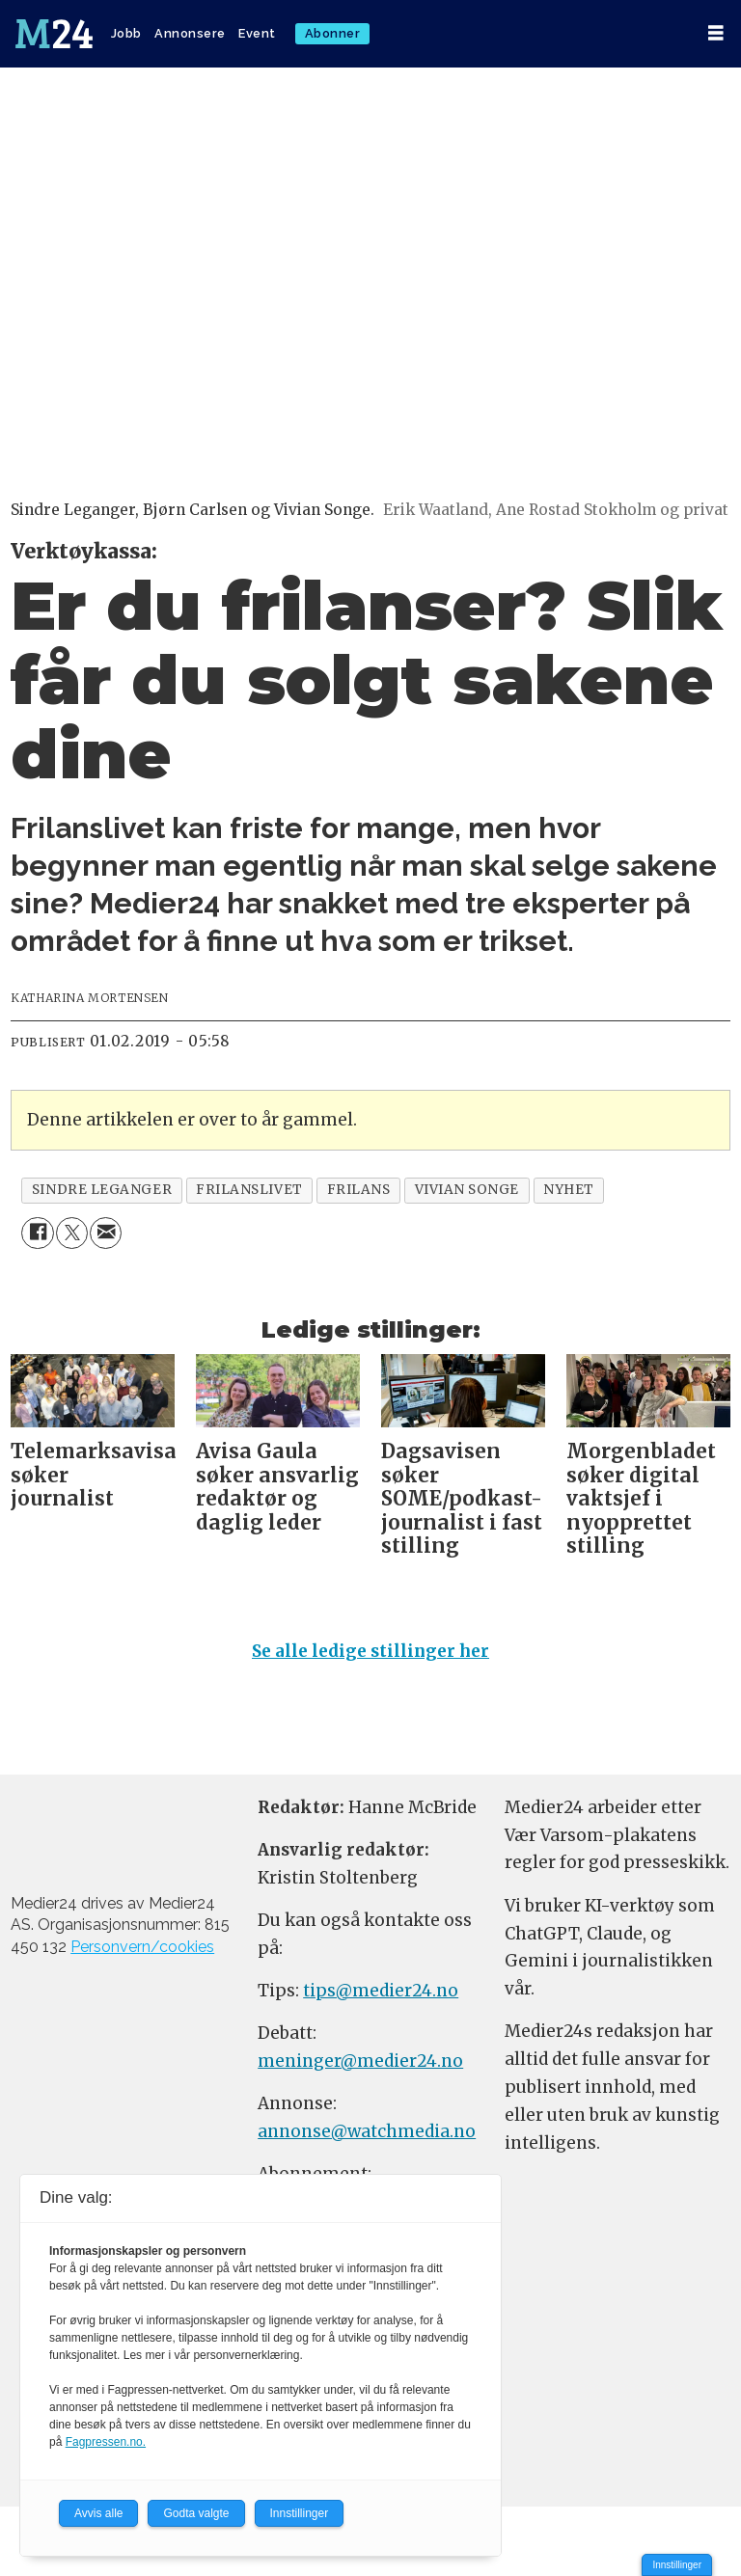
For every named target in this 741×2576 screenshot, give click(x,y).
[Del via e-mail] (106, 1233)
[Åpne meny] (715, 33)
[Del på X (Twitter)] (72, 1233)
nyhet (568, 1189)
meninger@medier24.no (360, 2061)
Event (257, 33)
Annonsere (190, 33)
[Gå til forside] (54, 33)
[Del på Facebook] (37, 1233)
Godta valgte (196, 2513)
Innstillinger (676, 2565)
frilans (359, 1189)
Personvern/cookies (142, 1947)
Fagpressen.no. (106, 2442)
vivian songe (467, 1189)
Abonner (333, 33)
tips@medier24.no (380, 1990)
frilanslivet (249, 1189)
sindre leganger (102, 1189)
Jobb (126, 33)
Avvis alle (98, 2513)
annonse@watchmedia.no (367, 2131)
